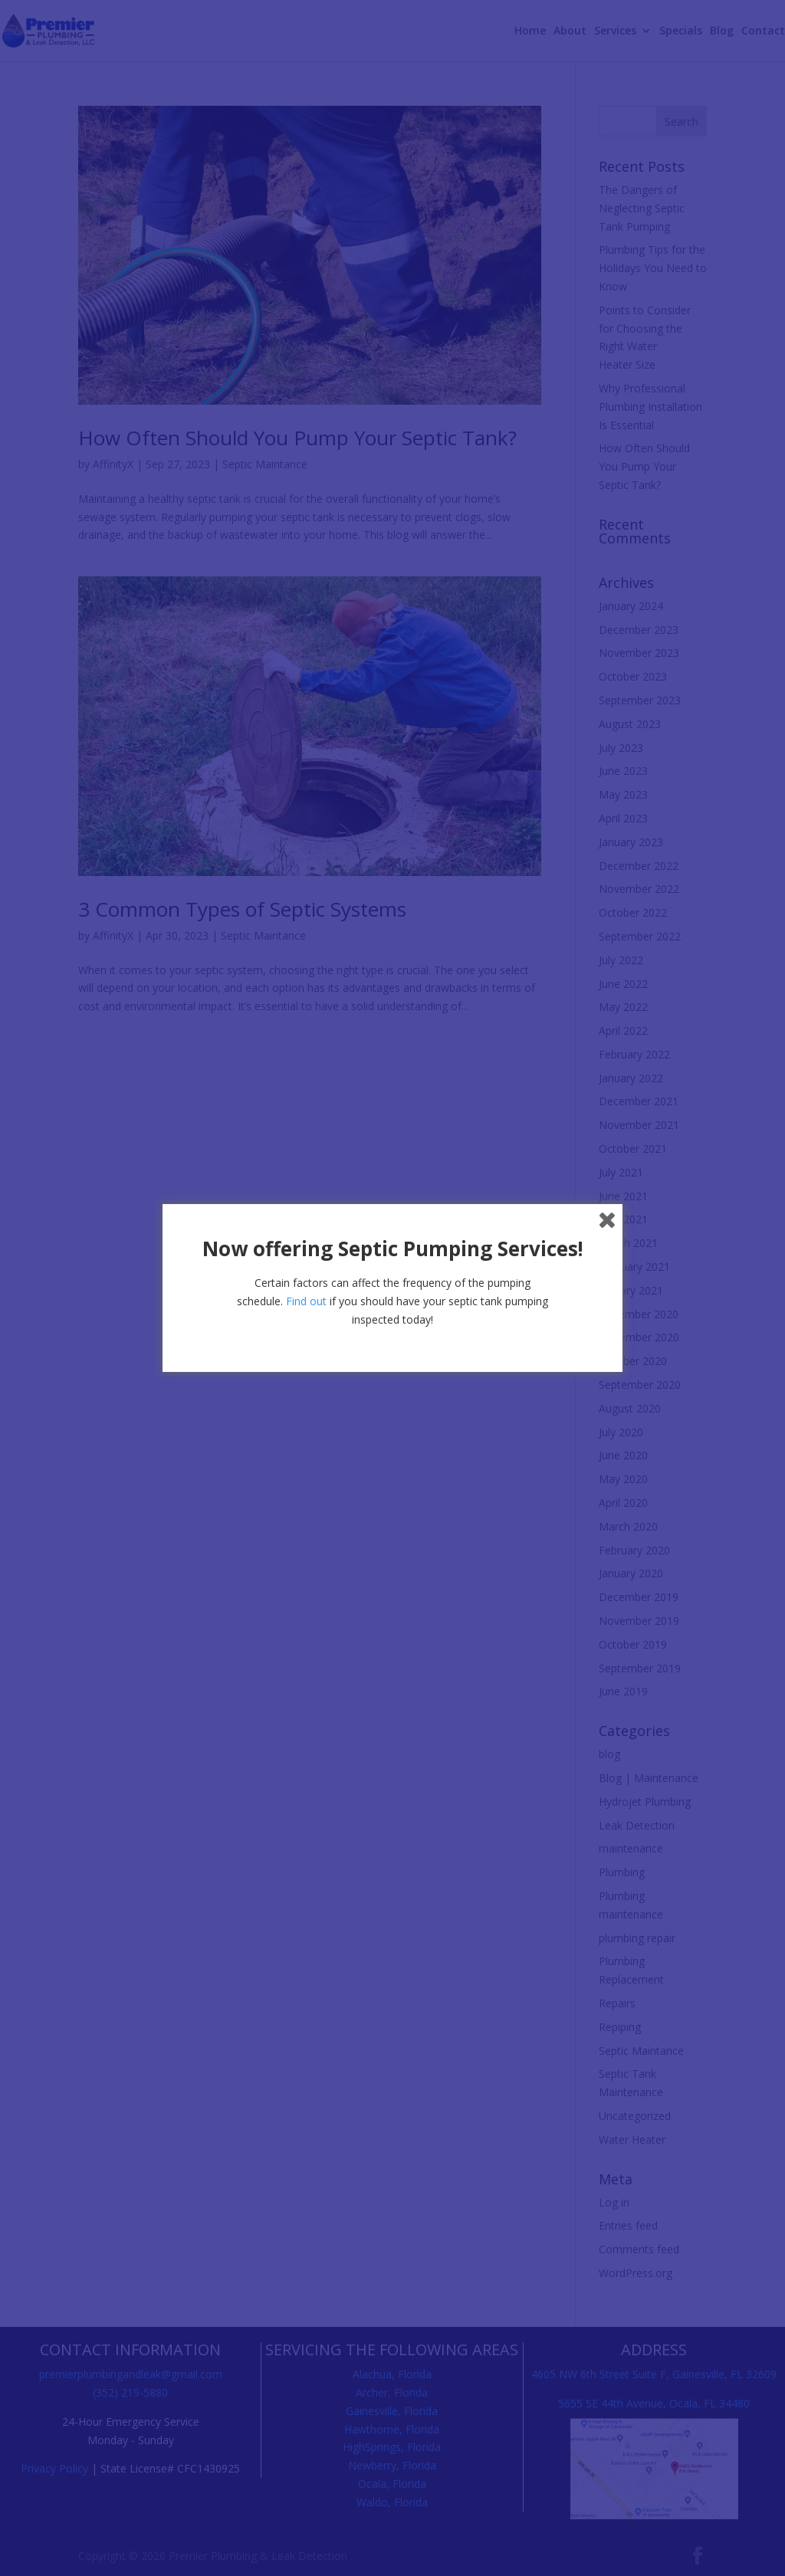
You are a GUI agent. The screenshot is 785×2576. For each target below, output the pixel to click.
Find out (306, 1301)
